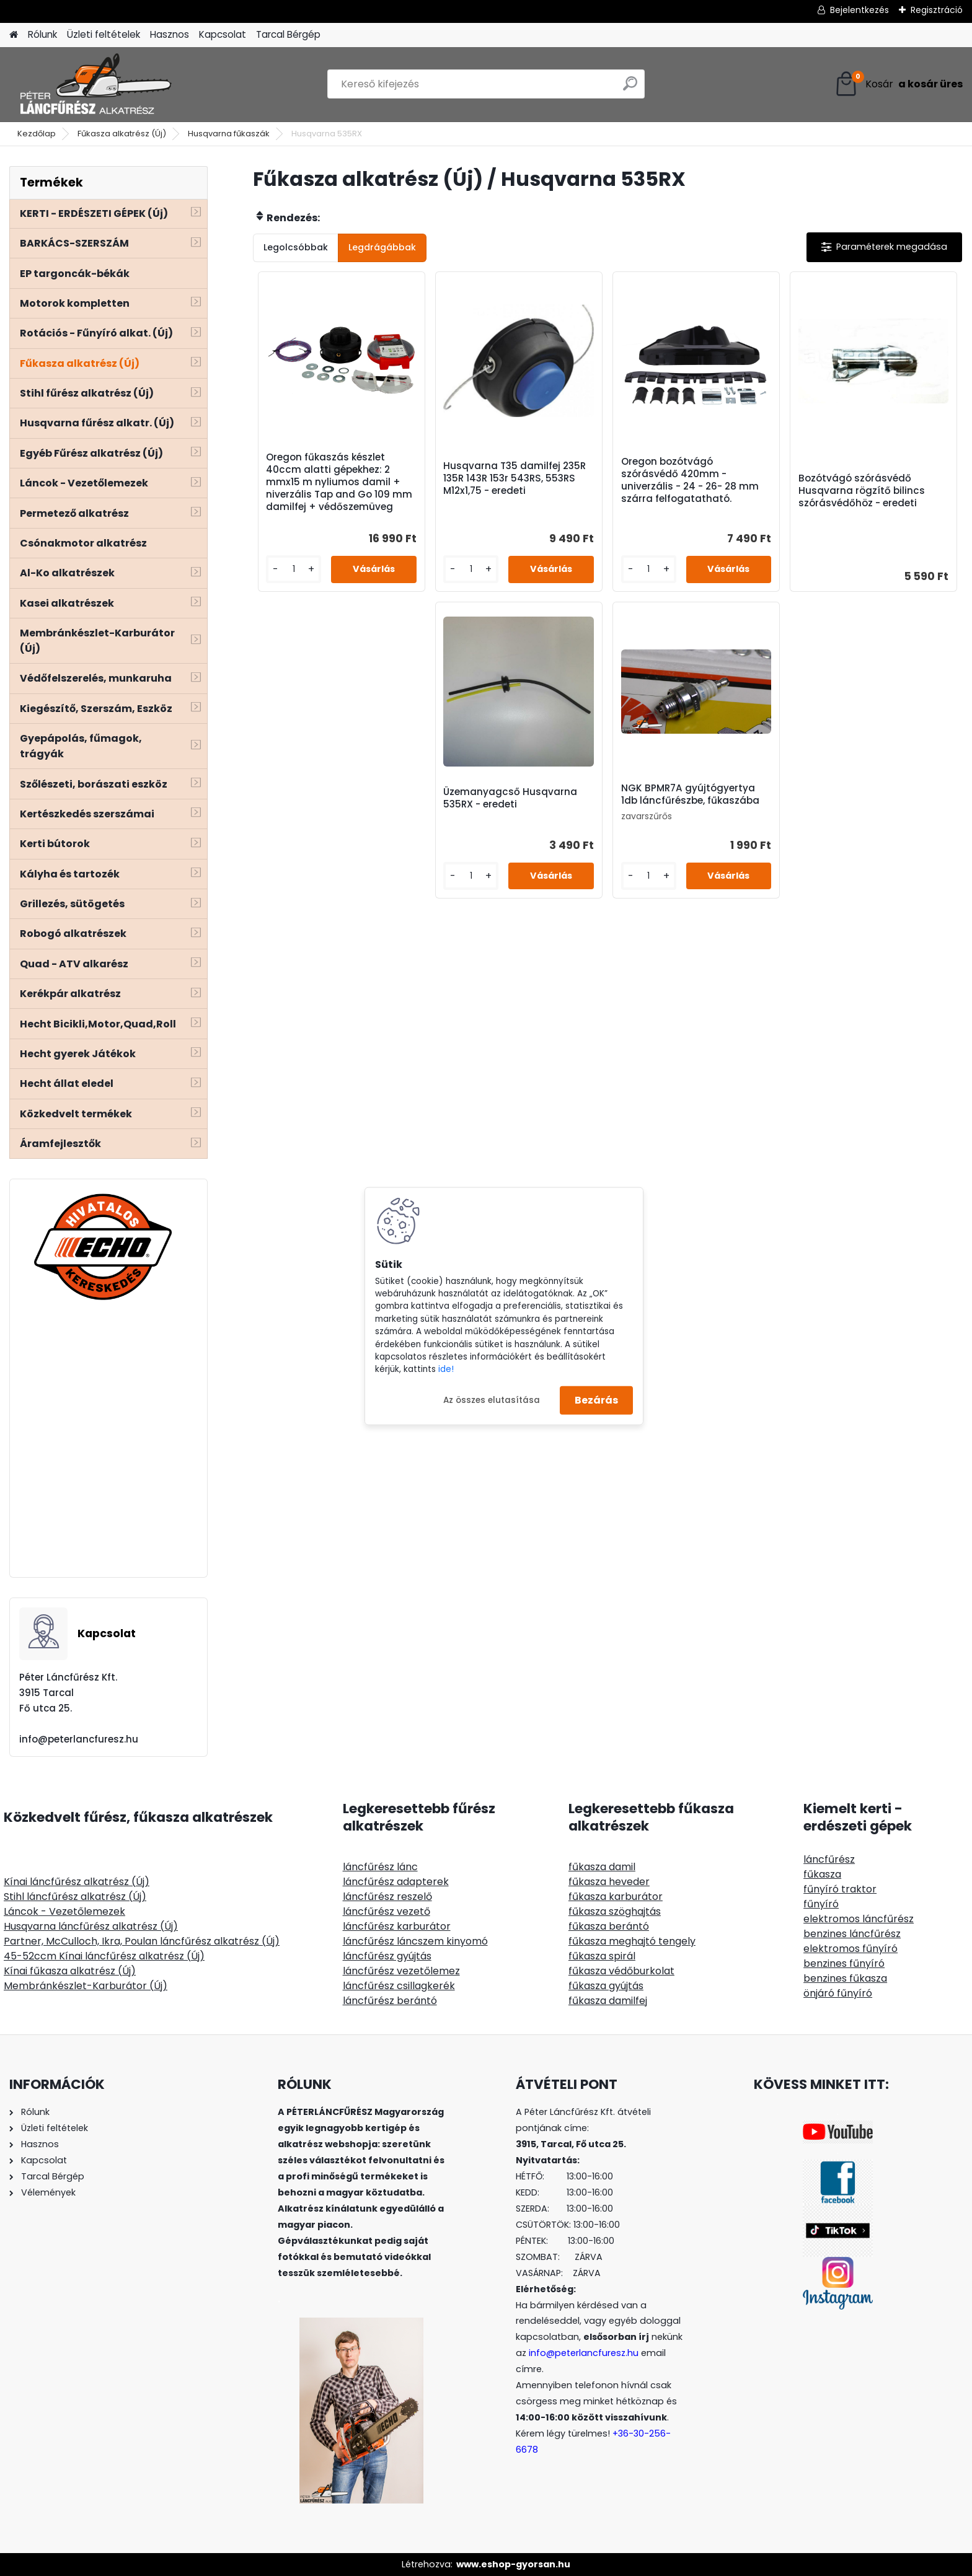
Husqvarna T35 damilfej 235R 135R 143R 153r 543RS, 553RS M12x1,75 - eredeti (514, 478)
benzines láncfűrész (852, 1934)
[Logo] (94, 84)
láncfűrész (829, 1859)
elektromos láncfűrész (858, 1919)
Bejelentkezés (859, 10)
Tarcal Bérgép (288, 34)
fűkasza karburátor (615, 1896)
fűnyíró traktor (840, 1889)
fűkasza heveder (609, 1882)
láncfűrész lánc (380, 1867)
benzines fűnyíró (844, 1963)
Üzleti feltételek (103, 34)
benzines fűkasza (845, 1978)
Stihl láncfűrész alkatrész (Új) (75, 1896)
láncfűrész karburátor (397, 1926)
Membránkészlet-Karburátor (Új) (85, 1986)
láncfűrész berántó (390, 2001)
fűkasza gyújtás (605, 1986)
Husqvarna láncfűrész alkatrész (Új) (91, 1926)
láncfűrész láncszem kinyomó (415, 1941)
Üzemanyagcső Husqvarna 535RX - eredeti (510, 798)
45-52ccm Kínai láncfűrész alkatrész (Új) (104, 1956)
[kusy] (293, 569)
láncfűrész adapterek (396, 1882)
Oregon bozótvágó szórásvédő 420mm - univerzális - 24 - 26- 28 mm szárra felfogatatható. (690, 480)
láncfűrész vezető (386, 1911)
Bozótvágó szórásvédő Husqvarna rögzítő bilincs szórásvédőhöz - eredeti (861, 490)
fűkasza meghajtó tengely (632, 1941)
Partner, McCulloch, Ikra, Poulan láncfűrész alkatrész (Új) (142, 1941)
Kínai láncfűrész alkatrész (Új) (76, 1882)
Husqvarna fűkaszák (229, 133)
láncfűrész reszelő (387, 1896)
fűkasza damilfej (607, 2001)
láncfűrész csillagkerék (399, 1986)
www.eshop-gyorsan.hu (513, 2564)
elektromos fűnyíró (850, 1948)
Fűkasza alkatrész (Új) (121, 133)
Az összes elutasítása (491, 1399)
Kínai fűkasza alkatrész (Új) (70, 1971)
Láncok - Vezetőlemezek (64, 1911)
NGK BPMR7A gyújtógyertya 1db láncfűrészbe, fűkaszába (690, 794)
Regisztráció (937, 10)
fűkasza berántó (608, 1926)
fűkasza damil (601, 1867)
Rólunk (42, 34)
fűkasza (822, 1874)
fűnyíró (821, 1904)
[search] (630, 88)
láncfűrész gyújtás (387, 1956)
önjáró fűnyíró (837, 1993)
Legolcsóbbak (295, 247)
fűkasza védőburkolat (621, 1971)
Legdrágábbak (382, 247)
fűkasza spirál (601, 1956)
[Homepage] (13, 35)
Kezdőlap (36, 133)
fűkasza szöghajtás (614, 1911)
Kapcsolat (222, 34)
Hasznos (169, 34)
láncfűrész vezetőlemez (401, 1971)
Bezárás (596, 1400)
